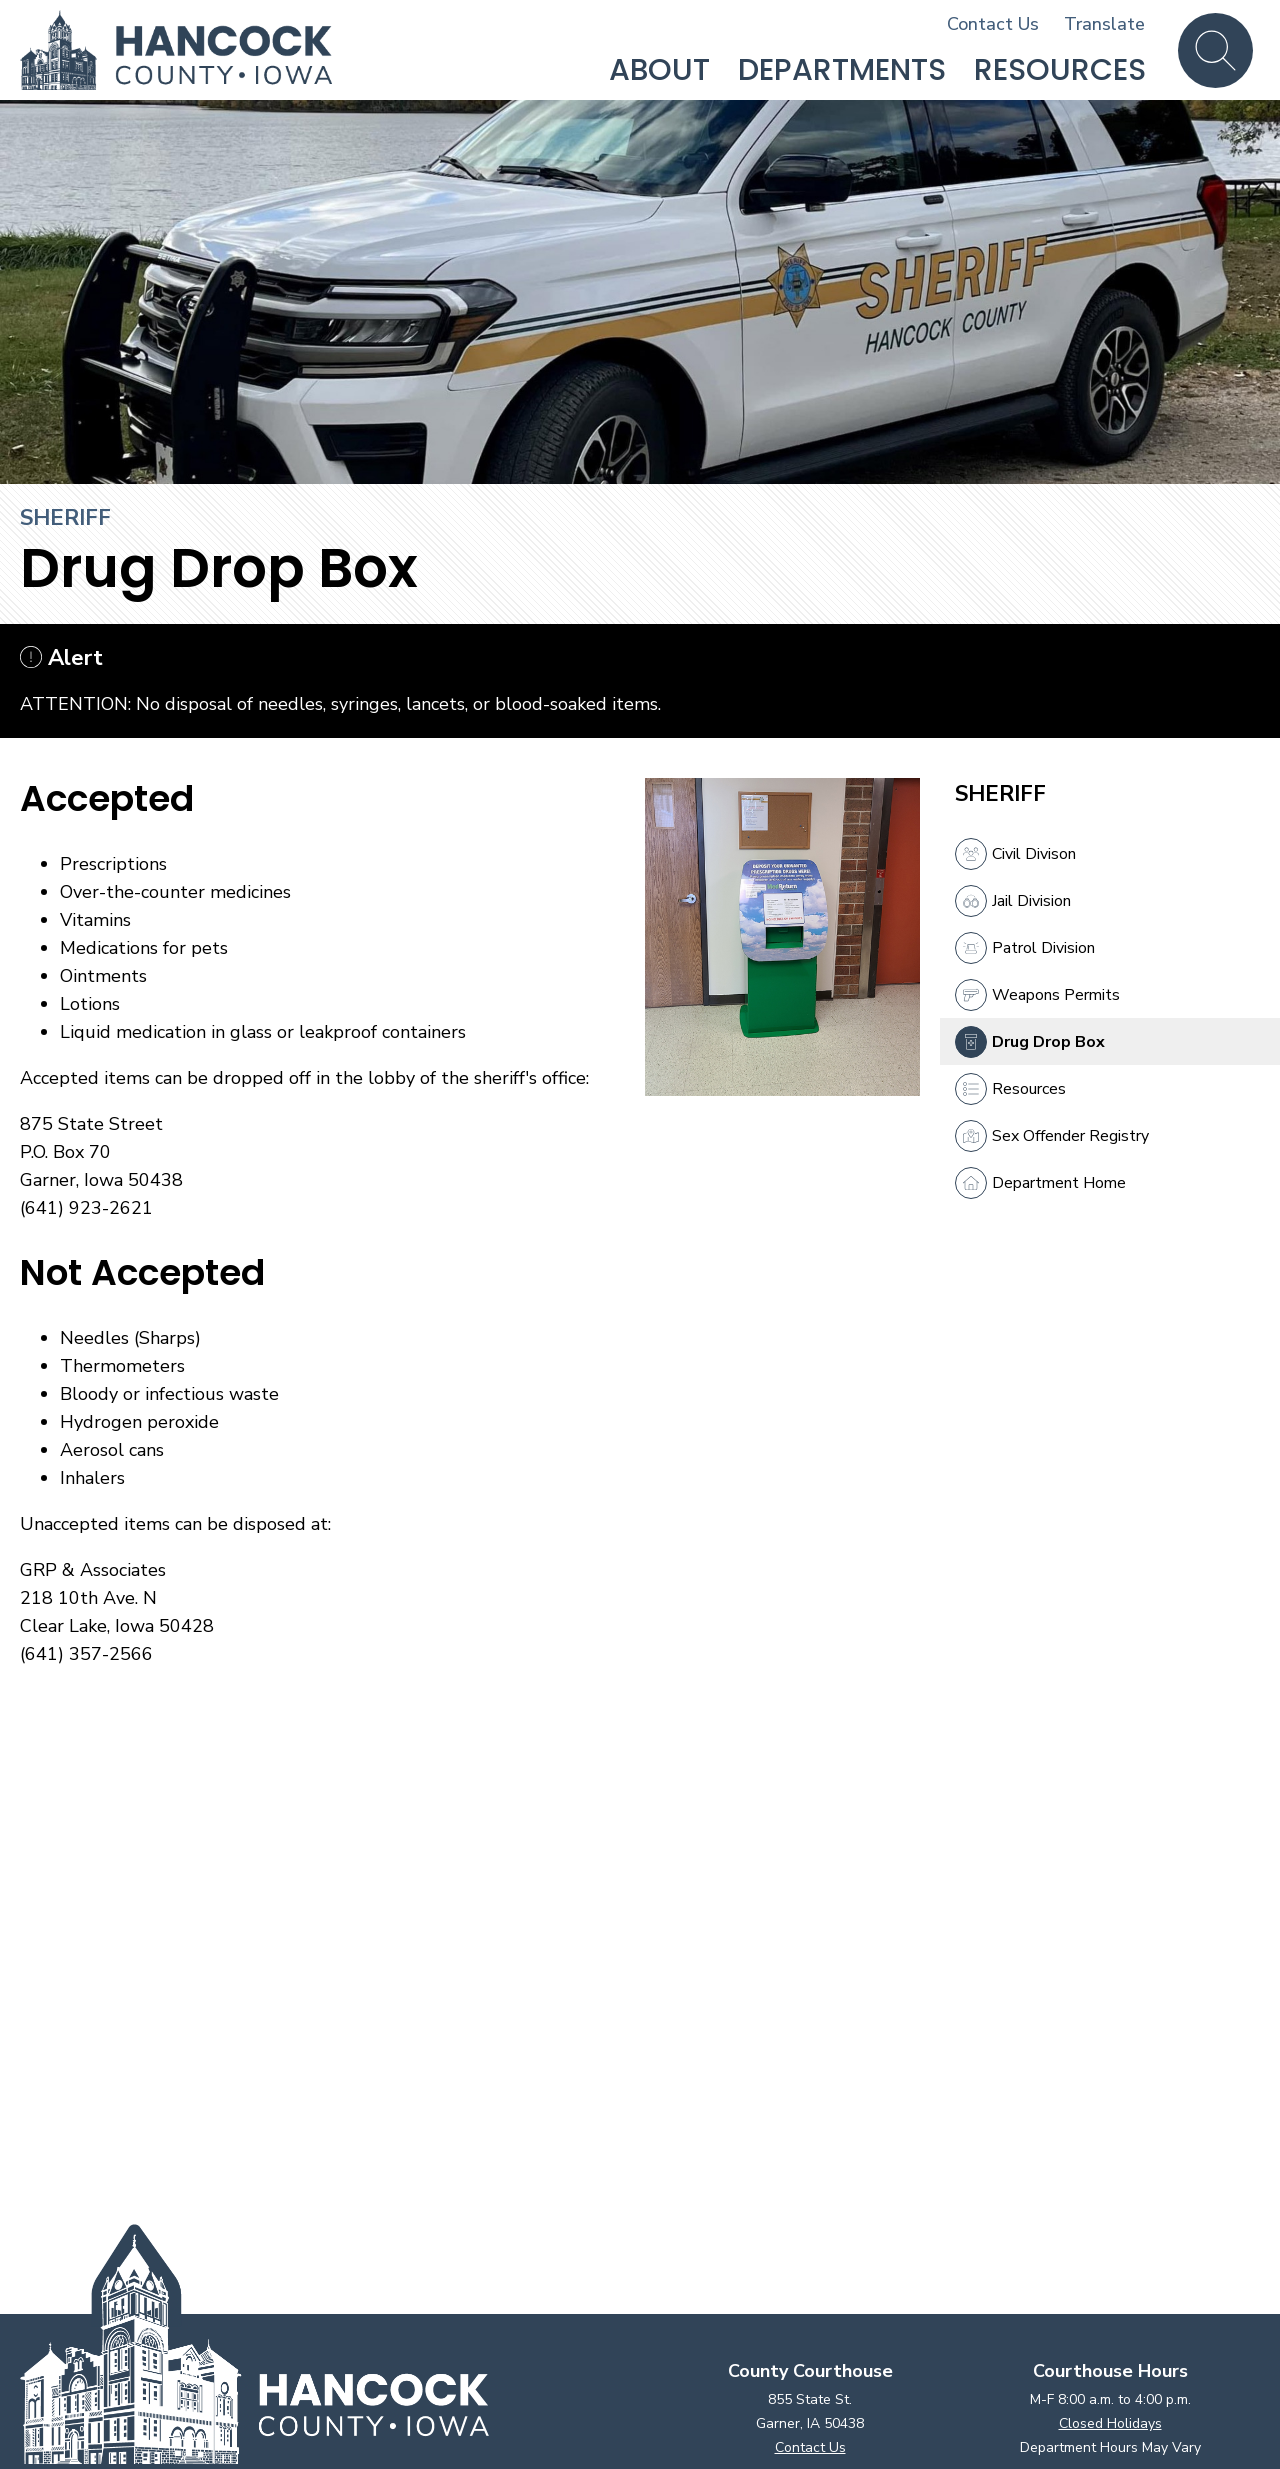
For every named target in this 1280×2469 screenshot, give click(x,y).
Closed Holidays (1110, 2423)
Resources (1060, 70)
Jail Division (1013, 901)
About (659, 70)
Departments (842, 70)
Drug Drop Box (1030, 1042)
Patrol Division (1025, 948)
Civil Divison (1015, 854)
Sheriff (65, 518)
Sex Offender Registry (1052, 1136)
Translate (1104, 24)
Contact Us (993, 24)
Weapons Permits (1037, 995)
